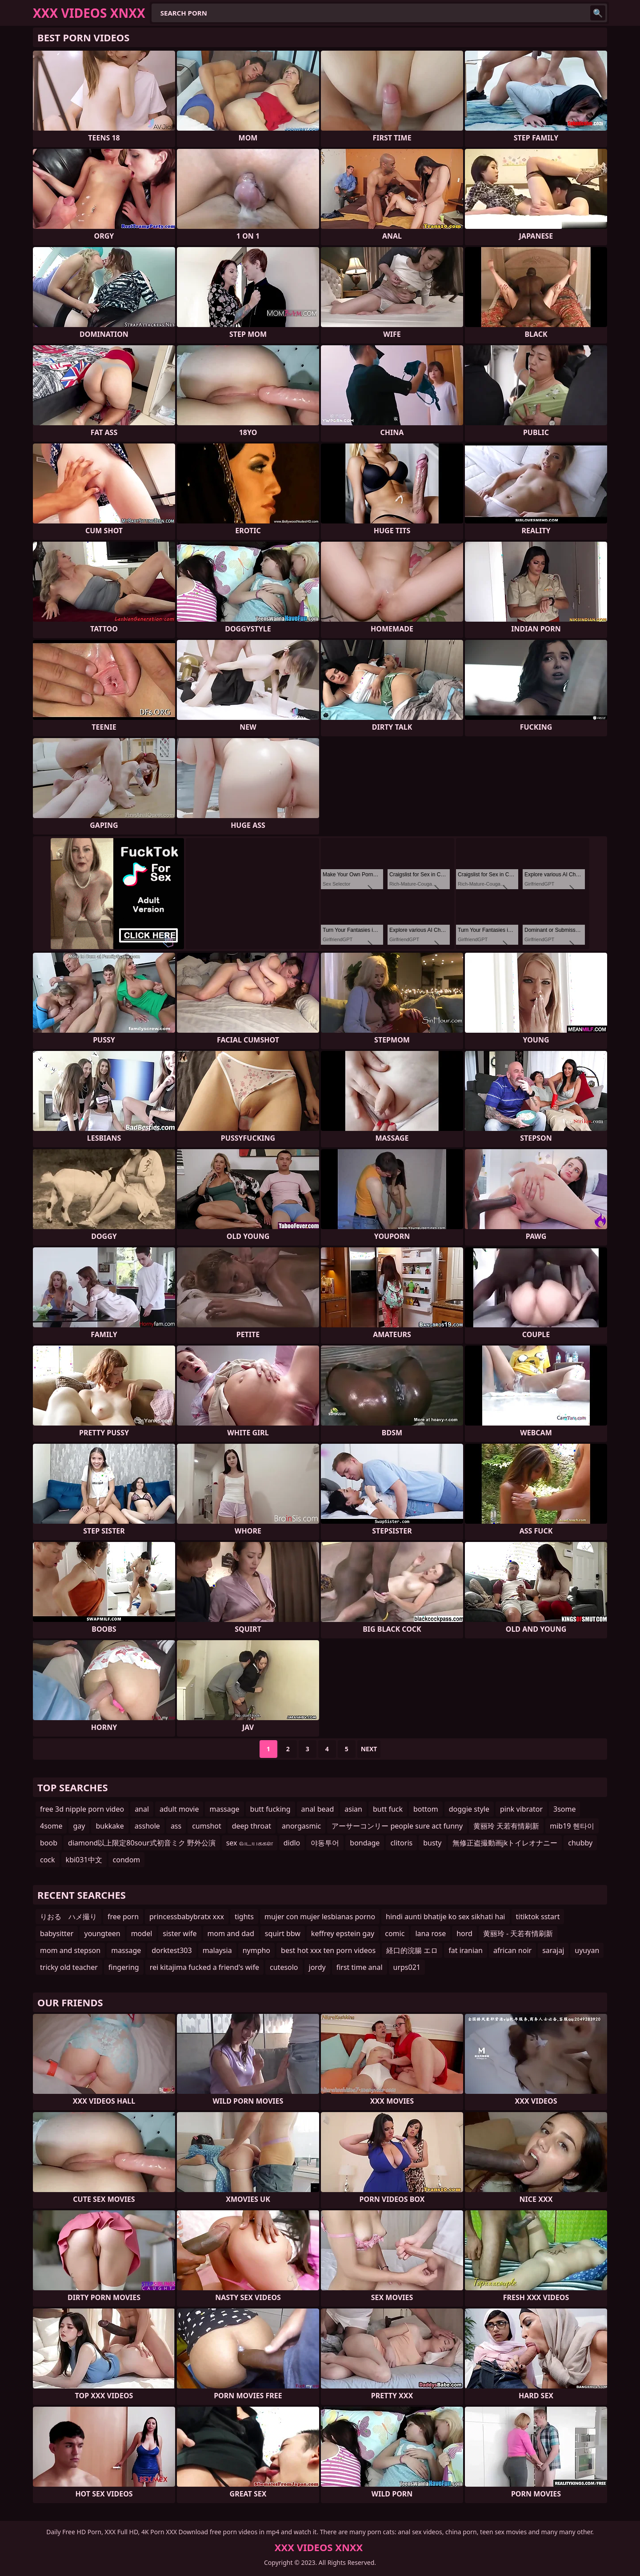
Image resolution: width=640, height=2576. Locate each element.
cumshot (206, 1826)
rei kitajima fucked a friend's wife (204, 1967)
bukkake (110, 1826)
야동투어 (325, 1843)
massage (224, 1809)
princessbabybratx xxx (186, 1916)
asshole (147, 1826)
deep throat (251, 1826)
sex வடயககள (249, 1843)
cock (47, 1860)
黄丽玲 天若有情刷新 (506, 1826)
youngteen (102, 1933)
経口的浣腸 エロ (412, 1950)
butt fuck (388, 1809)
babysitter (56, 1933)
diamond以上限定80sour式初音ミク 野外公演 (142, 1843)
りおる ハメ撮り (68, 1916)
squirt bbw (282, 1933)
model (141, 1933)
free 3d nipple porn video (82, 1809)
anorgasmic (301, 1826)
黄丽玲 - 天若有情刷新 (518, 1933)
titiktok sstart (538, 1916)
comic (394, 1933)
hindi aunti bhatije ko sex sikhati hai (445, 1916)
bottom (425, 1809)
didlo (292, 1843)
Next (369, 1749)
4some (51, 1826)
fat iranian (465, 1950)
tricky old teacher (69, 1967)
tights (244, 1916)
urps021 (406, 1967)
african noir (512, 1950)
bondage (365, 1843)
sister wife (179, 1933)
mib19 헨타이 (572, 1826)
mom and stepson (70, 1950)
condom (126, 1860)
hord (464, 1933)
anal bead (317, 1809)
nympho (256, 1950)
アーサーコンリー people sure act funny (397, 1826)
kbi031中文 (84, 1860)
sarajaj (553, 1950)
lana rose (430, 1933)
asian (353, 1809)
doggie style (469, 1809)
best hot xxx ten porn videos (328, 1950)
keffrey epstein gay (342, 1933)
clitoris (401, 1843)
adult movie (179, 1809)
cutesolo (284, 1967)
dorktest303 (172, 1950)
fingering (123, 1967)
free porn (123, 1916)
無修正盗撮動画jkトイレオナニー (505, 1843)
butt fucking (270, 1809)
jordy (317, 1967)
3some (564, 1809)
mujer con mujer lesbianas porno (319, 1916)
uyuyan (587, 1950)
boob (48, 1843)
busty (432, 1843)
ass (176, 1826)
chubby (580, 1843)
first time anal (359, 1967)
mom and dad (231, 1933)
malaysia (217, 1950)
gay (79, 1826)
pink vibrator (521, 1809)
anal (142, 1809)
